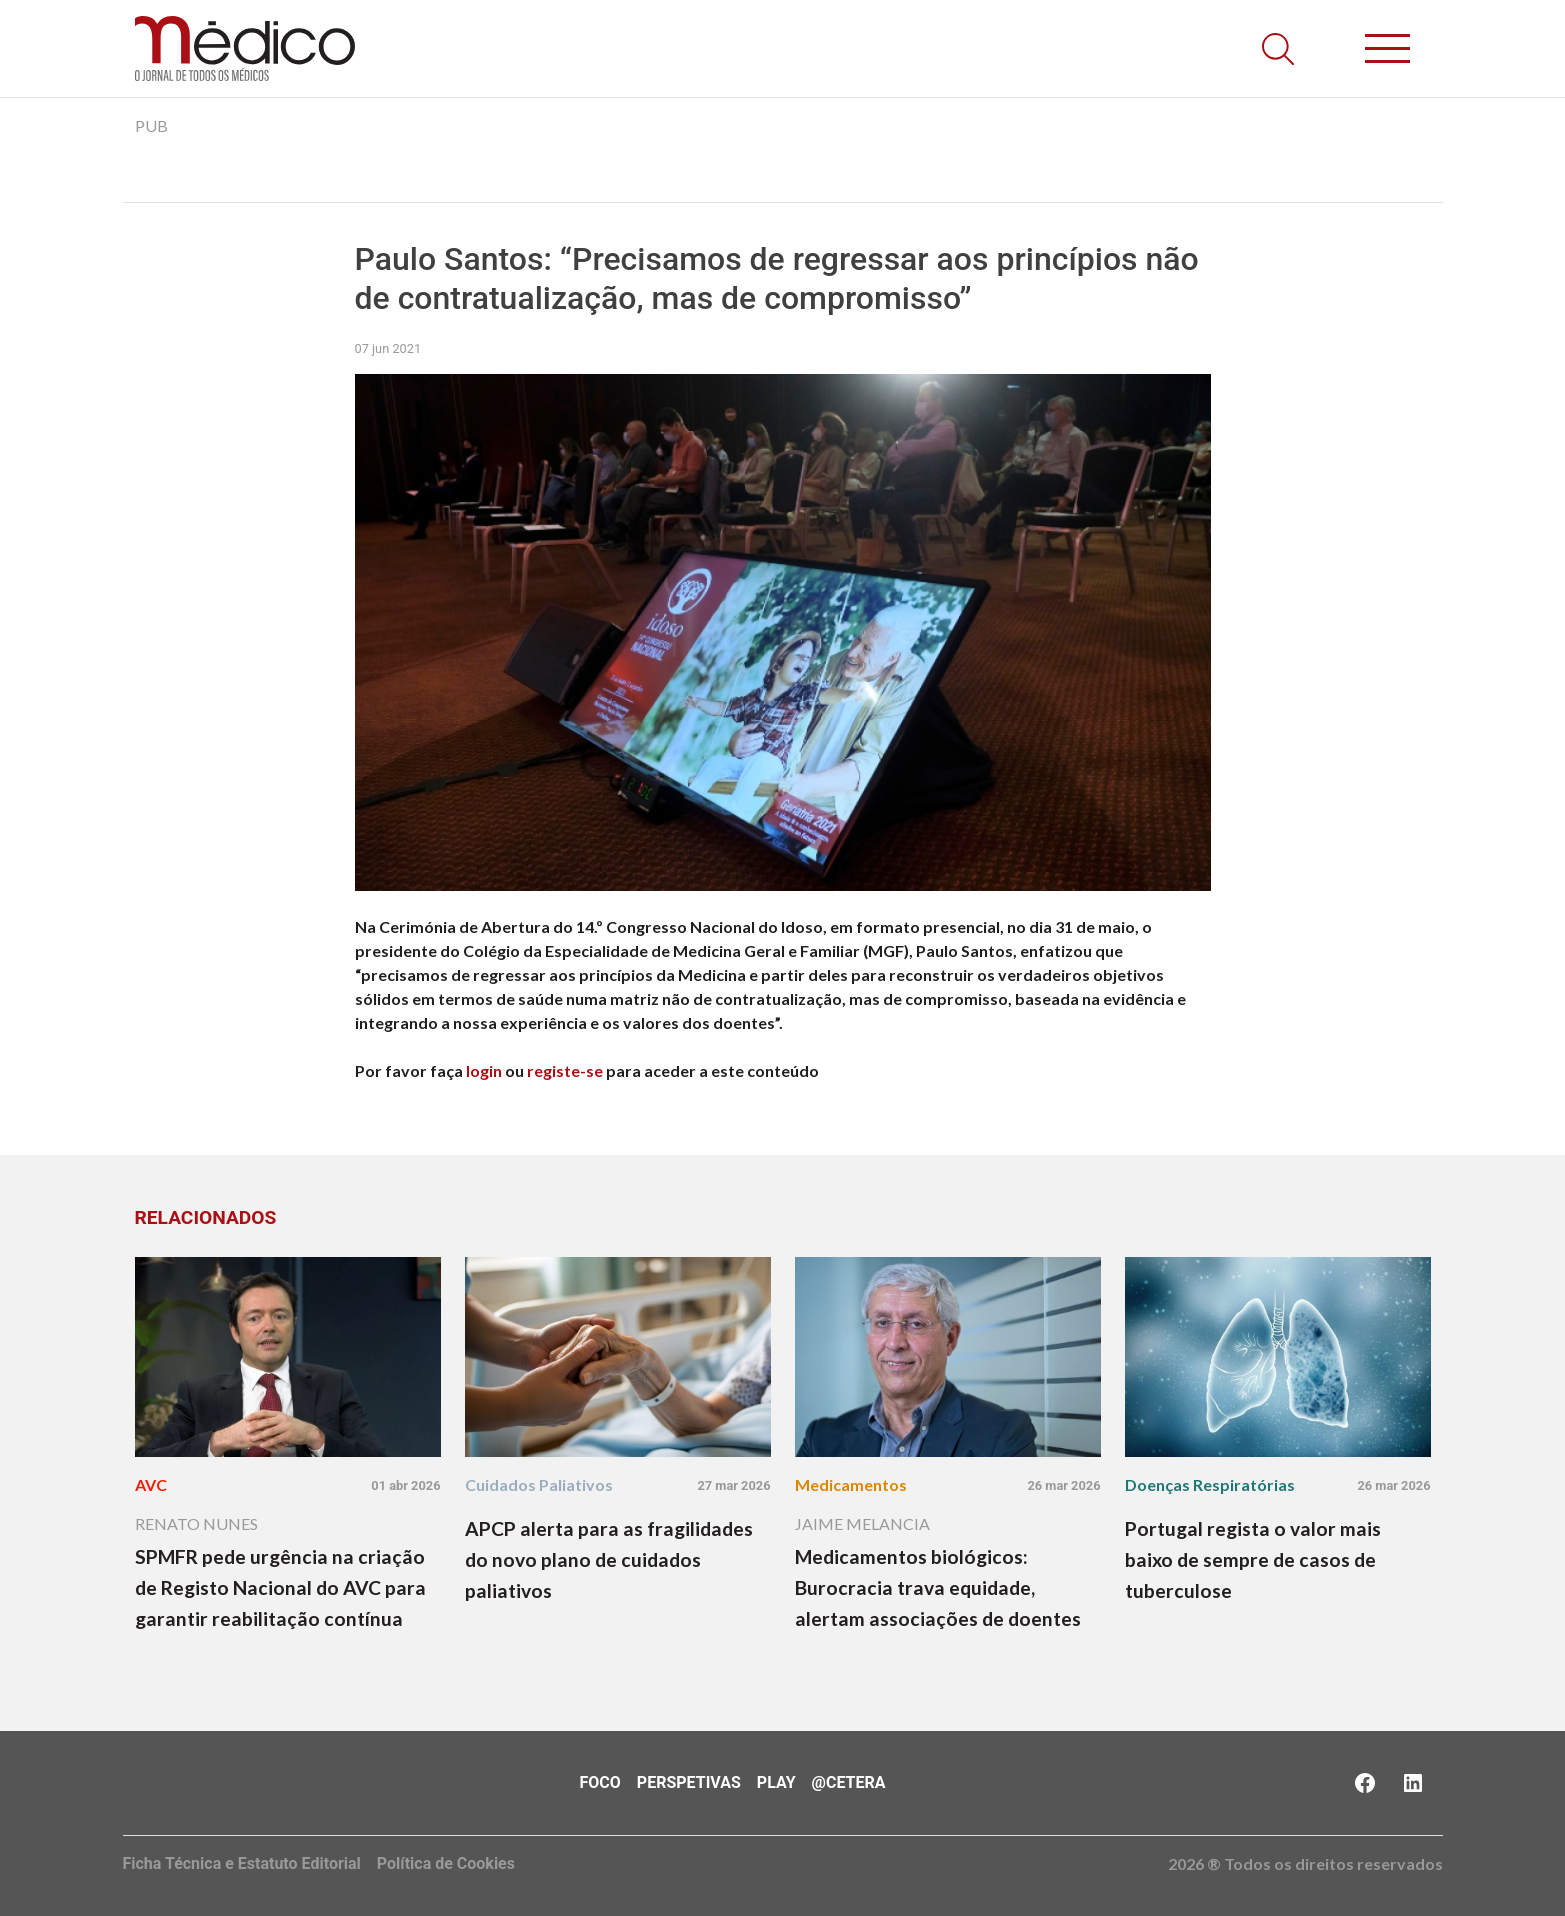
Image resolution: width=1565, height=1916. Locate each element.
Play (776, 1782)
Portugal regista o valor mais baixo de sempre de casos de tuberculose (1253, 1559)
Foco (600, 1782)
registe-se (565, 1070)
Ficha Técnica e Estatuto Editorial (242, 1863)
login (484, 1070)
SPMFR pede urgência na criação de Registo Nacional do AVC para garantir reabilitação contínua (280, 1587)
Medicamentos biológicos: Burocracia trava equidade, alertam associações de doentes (938, 1587)
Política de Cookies (446, 1863)
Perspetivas (689, 1782)
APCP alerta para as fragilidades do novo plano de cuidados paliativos (609, 1559)
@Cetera (849, 1782)
